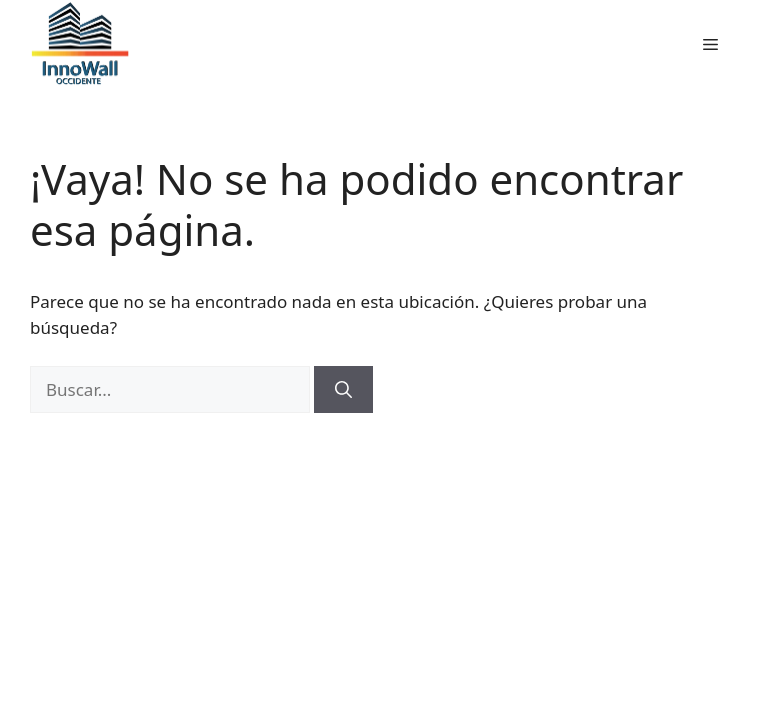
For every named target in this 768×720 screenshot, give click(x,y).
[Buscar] (343, 390)
